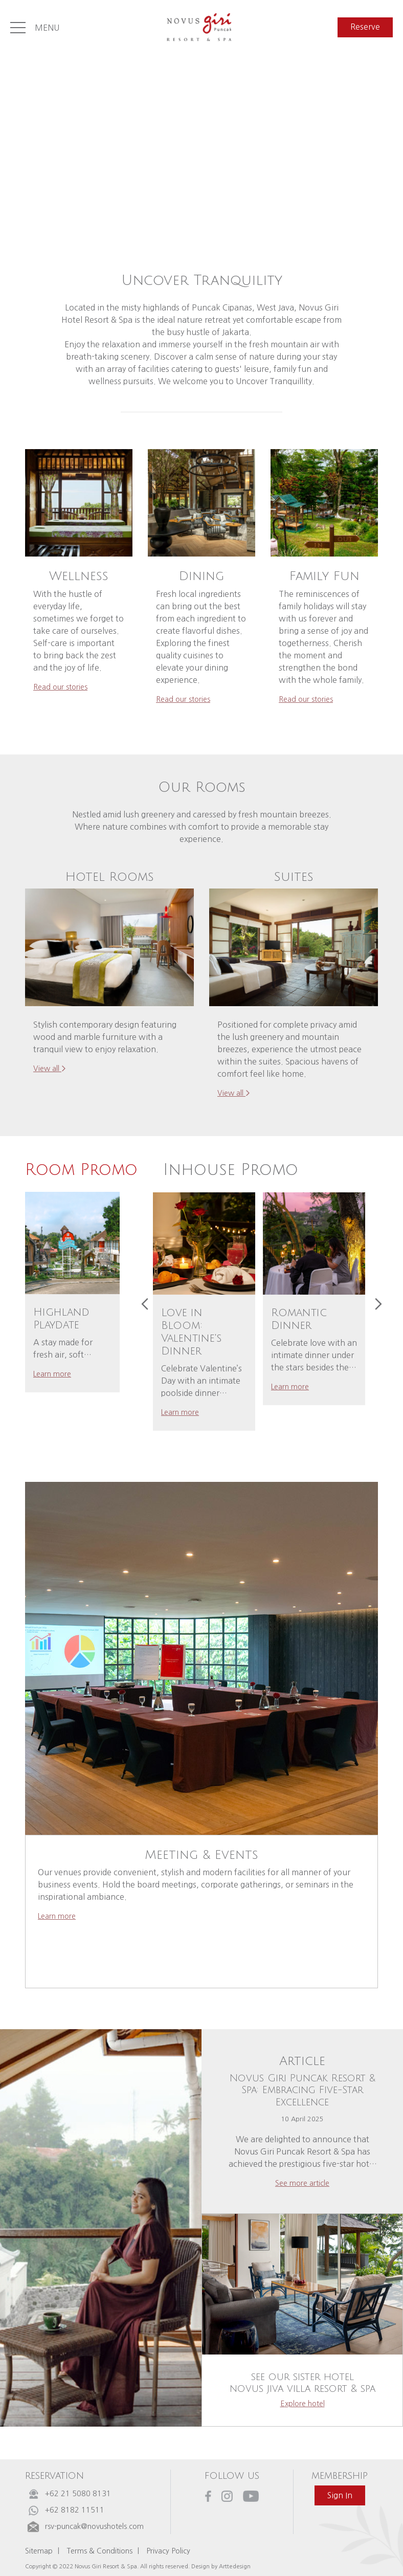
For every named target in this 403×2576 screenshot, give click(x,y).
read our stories (60, 687)
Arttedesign (235, 2566)
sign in (339, 2495)
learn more (52, 1374)
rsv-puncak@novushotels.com (94, 2526)
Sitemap (39, 2551)
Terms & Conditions (99, 2551)
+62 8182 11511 (74, 2510)
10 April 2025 (302, 2119)
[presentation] (145, 1303)
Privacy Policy (168, 2551)
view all (49, 1068)
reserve (365, 27)
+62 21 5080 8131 (78, 2493)
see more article (302, 2183)
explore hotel (302, 2403)
